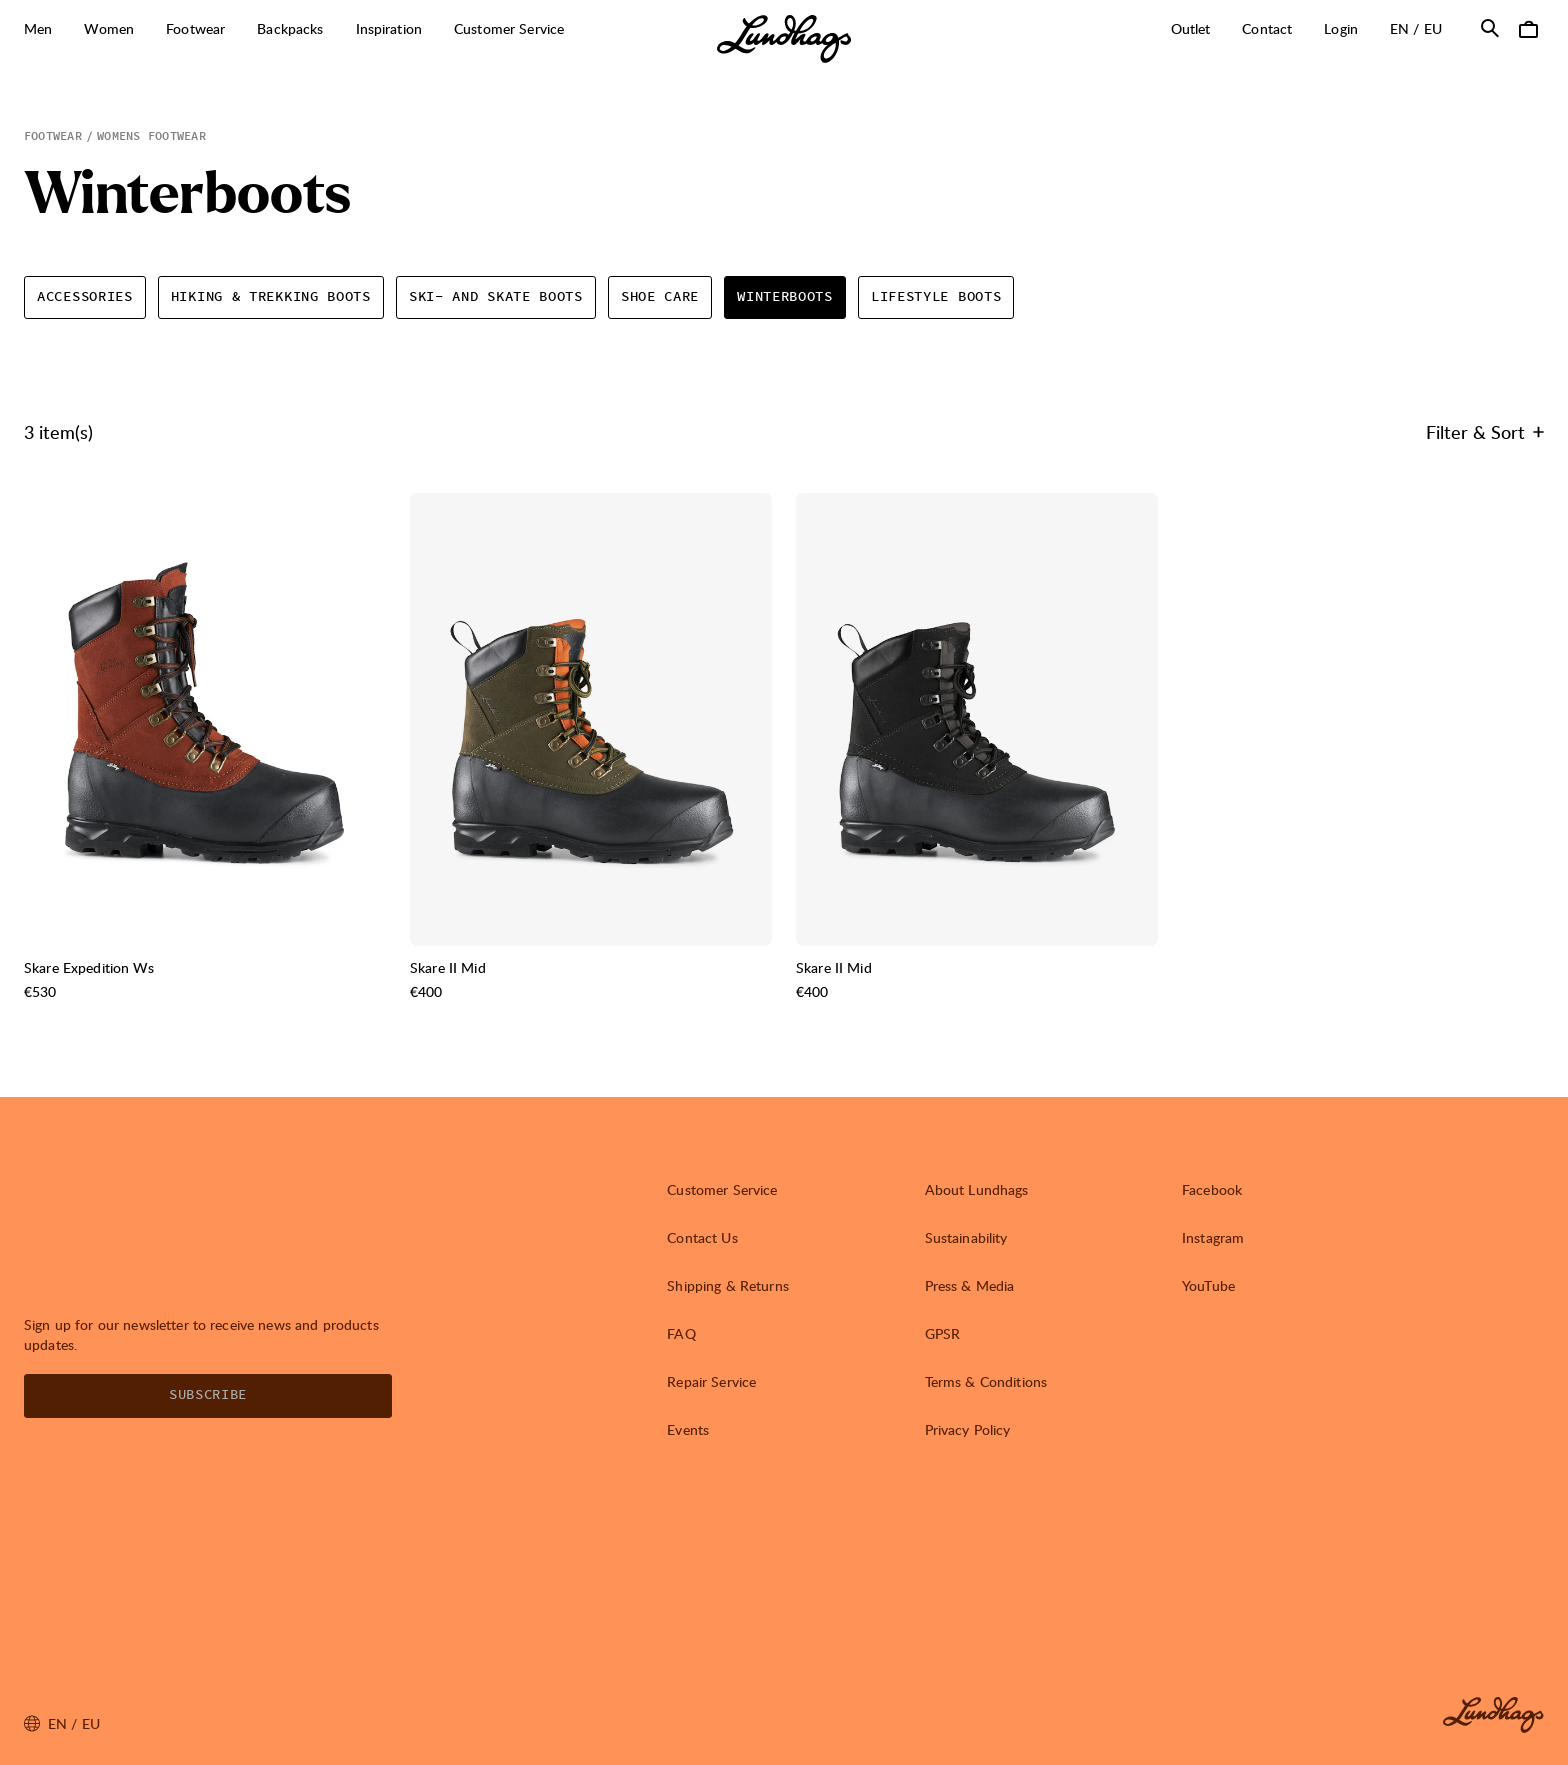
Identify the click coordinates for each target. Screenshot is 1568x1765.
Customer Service (722, 1189)
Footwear (53, 136)
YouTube (1208, 1285)
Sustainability (966, 1237)
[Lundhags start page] (784, 39)
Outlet (1191, 28)
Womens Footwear (151, 136)
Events (688, 1429)
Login (1341, 28)
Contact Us (702, 1237)
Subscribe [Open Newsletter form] (208, 1395)
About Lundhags (977, 1189)
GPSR (943, 1333)
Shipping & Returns (728, 1285)
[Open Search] (1490, 28)
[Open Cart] (1528, 28)
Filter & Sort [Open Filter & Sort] (1485, 431)
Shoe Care (660, 297)
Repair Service (711, 1381)
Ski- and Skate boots (496, 297)
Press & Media (970, 1285)
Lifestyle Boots (936, 297)
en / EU (1424, 28)
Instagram (1213, 1237)
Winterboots (785, 297)
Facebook (1212, 1189)
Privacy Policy (968, 1429)
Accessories (85, 297)
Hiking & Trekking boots (271, 297)
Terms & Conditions (986, 1381)
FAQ (681, 1333)
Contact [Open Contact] (1267, 28)
